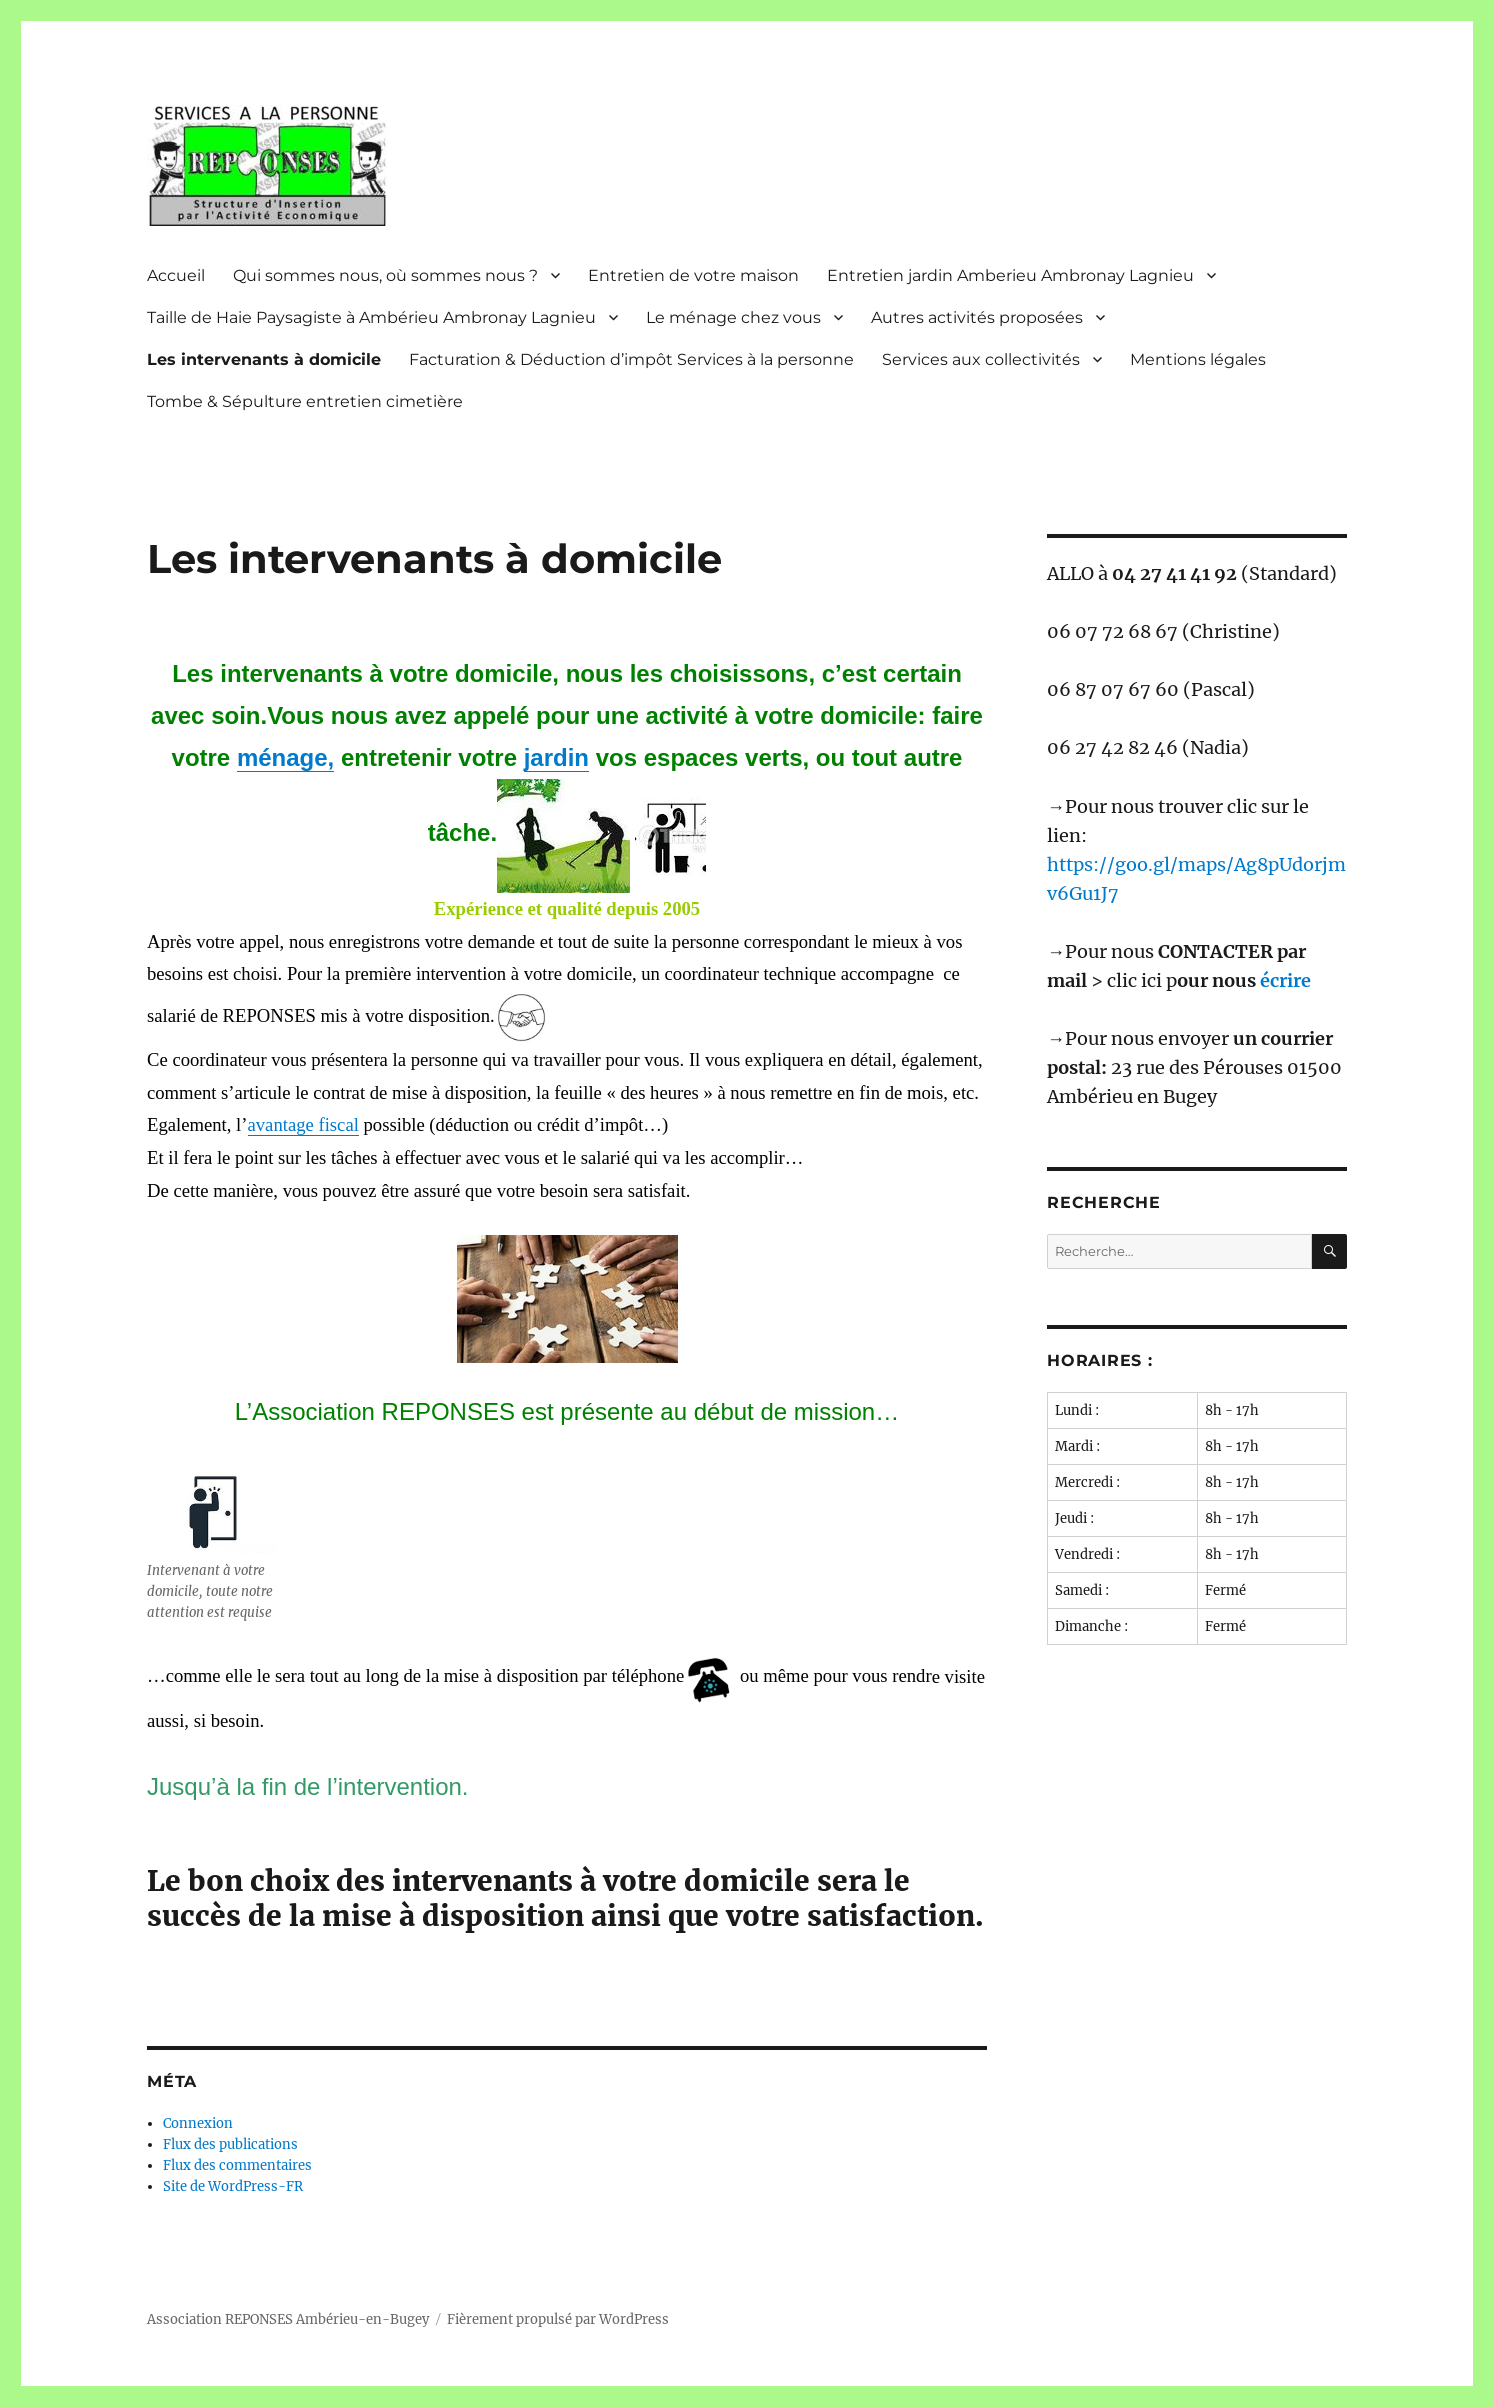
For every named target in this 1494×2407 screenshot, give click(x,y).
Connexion (198, 2123)
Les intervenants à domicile (264, 359)
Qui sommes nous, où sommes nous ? (385, 275)
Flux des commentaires (237, 2165)
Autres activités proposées (977, 317)
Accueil (176, 275)
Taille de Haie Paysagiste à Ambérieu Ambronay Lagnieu (371, 317)
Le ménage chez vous (733, 317)
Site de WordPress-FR (233, 2186)
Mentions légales (1198, 359)
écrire (1285, 980)
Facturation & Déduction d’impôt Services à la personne (631, 359)
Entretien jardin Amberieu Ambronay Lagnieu (1010, 275)
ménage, (285, 757)
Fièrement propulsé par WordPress (558, 2319)
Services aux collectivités (981, 359)
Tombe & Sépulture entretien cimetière (305, 401)
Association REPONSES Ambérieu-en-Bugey (288, 2319)
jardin (556, 757)
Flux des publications (230, 2144)
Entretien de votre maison (693, 275)
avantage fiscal (303, 1124)
